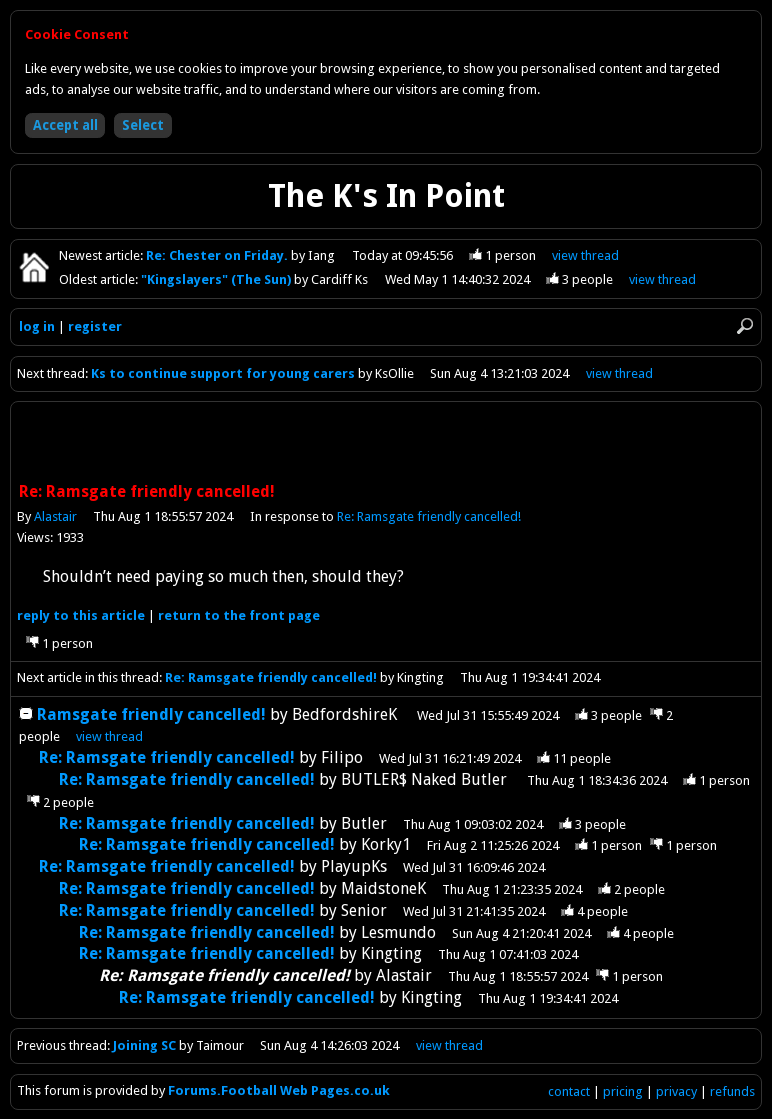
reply (81, 615)
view (585, 255)
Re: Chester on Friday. (218, 255)
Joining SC (144, 1045)
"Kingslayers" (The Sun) (217, 279)
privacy (676, 1091)
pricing (623, 1091)
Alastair (55, 516)
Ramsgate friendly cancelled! (151, 714)
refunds (732, 1091)
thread (109, 736)
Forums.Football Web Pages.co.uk (279, 1090)
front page (239, 615)
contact (569, 1091)
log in (37, 326)
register (95, 326)
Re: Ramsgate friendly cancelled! (429, 516)
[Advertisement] (386, 444)
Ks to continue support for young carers (223, 373)
